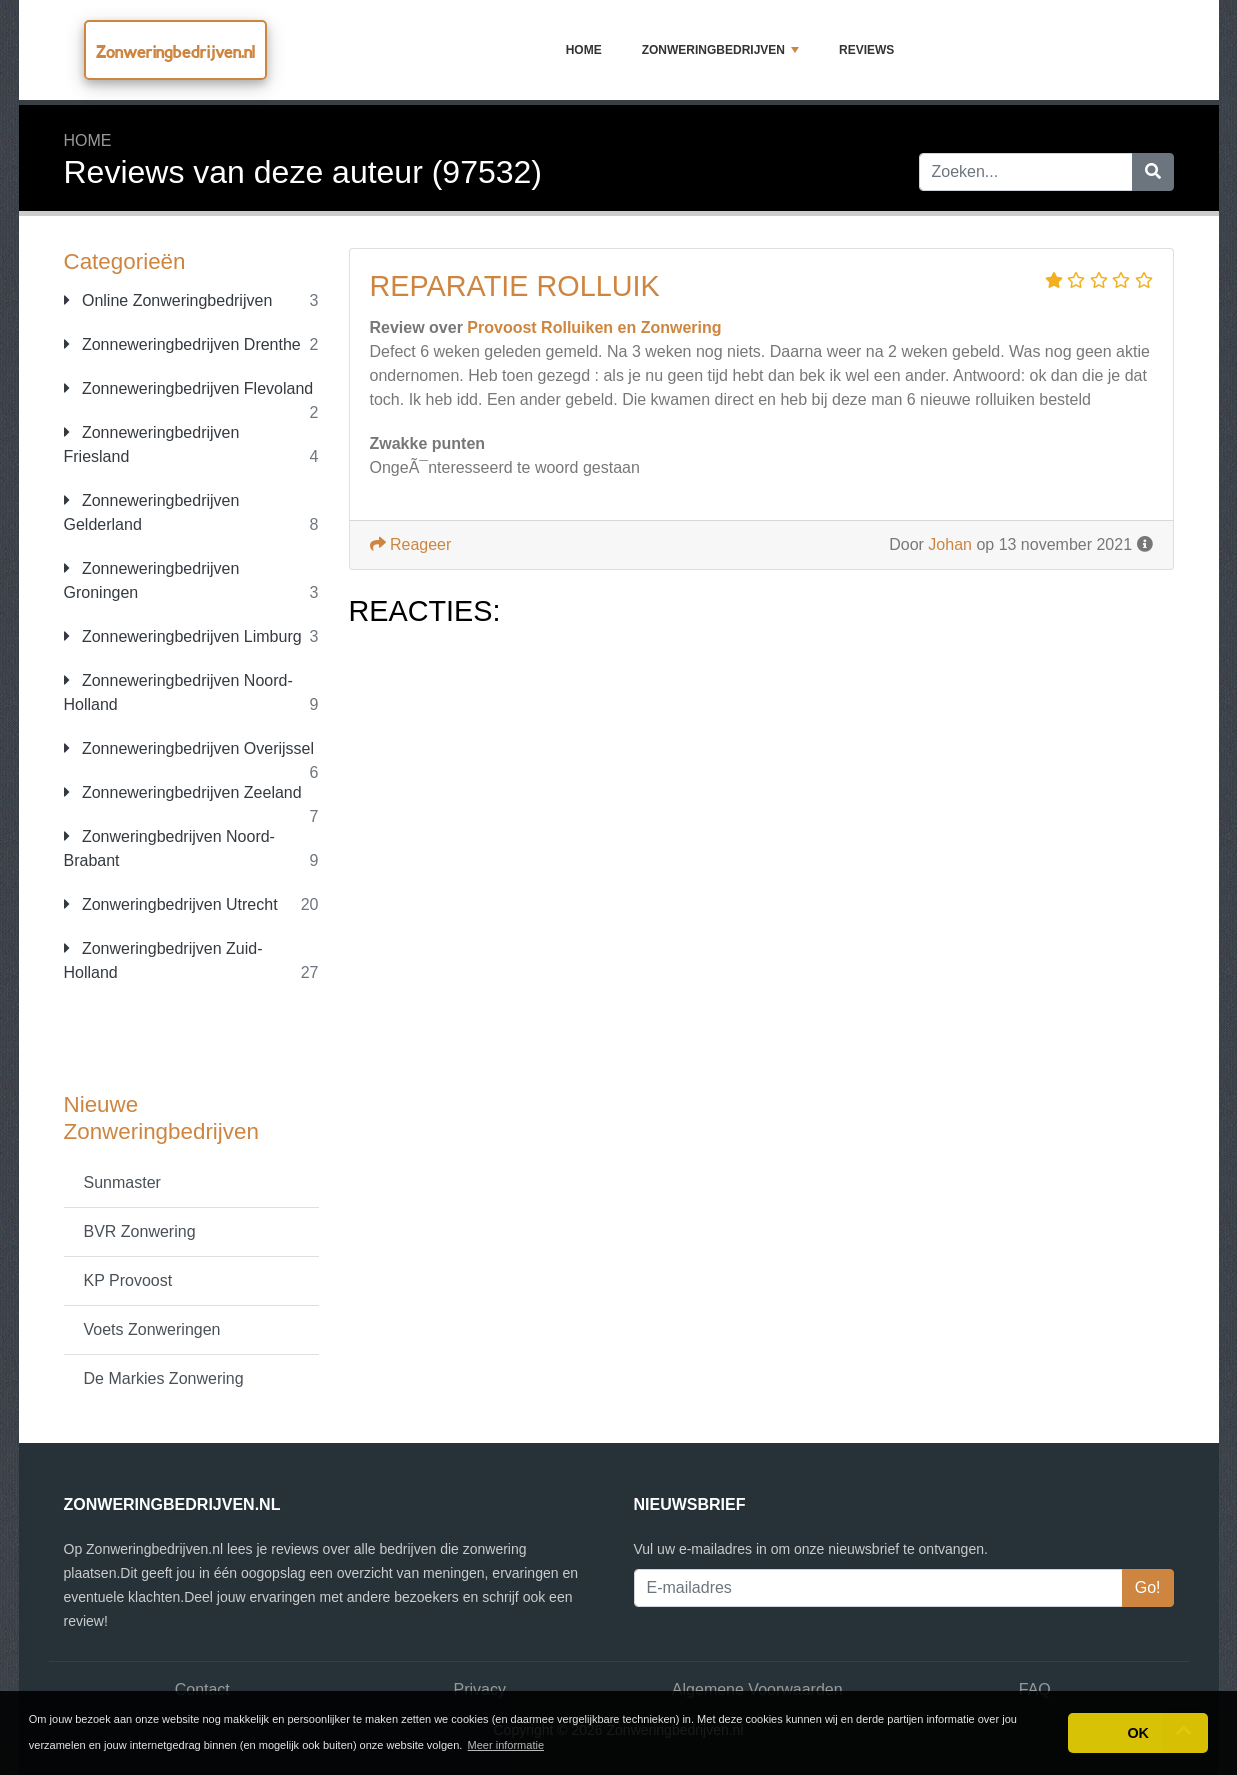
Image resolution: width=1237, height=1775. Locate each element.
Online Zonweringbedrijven (168, 300)
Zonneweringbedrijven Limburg (183, 636)
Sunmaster (122, 1182)
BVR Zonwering (140, 1231)
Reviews (866, 50)
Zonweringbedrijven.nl (175, 51)
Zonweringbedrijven (720, 50)
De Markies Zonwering (164, 1378)
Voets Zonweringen (152, 1329)
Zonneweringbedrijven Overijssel (189, 748)
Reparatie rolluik (515, 286)
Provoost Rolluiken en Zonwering (594, 327)
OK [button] (1138, 1733)
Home (584, 50)
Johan (950, 544)
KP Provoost (128, 1280)
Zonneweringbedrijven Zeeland (183, 792)
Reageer (411, 544)
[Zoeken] (1153, 172)
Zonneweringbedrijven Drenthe (182, 344)
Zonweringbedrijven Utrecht (171, 904)
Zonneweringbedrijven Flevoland (189, 388)
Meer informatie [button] (506, 1745)
